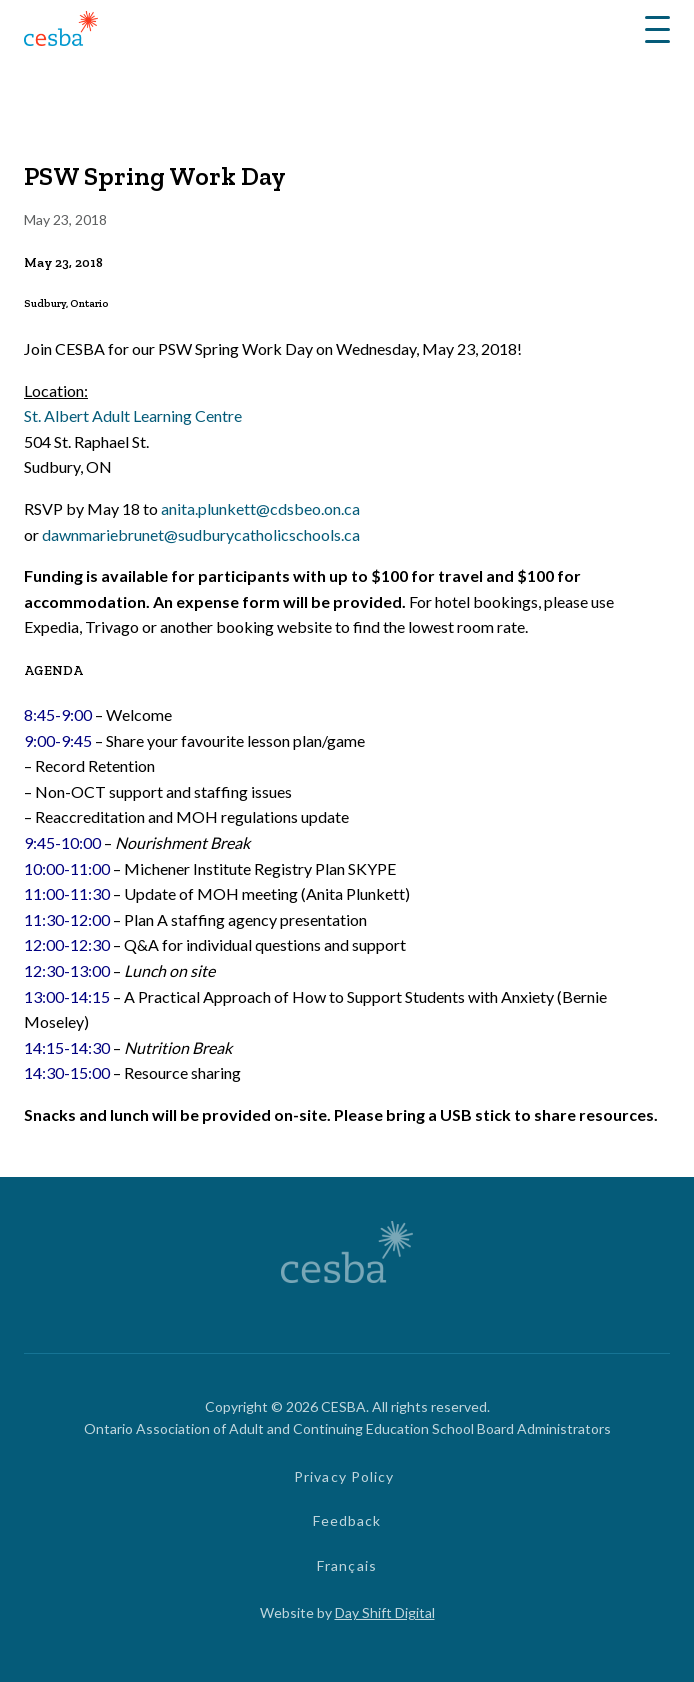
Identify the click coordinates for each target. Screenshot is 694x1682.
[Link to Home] (61, 31)
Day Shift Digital (385, 1612)
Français (347, 1565)
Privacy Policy (344, 1476)
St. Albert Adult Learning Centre (133, 415)
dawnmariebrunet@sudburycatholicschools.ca (201, 534)
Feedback (347, 1520)
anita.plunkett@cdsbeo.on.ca (260, 508)
